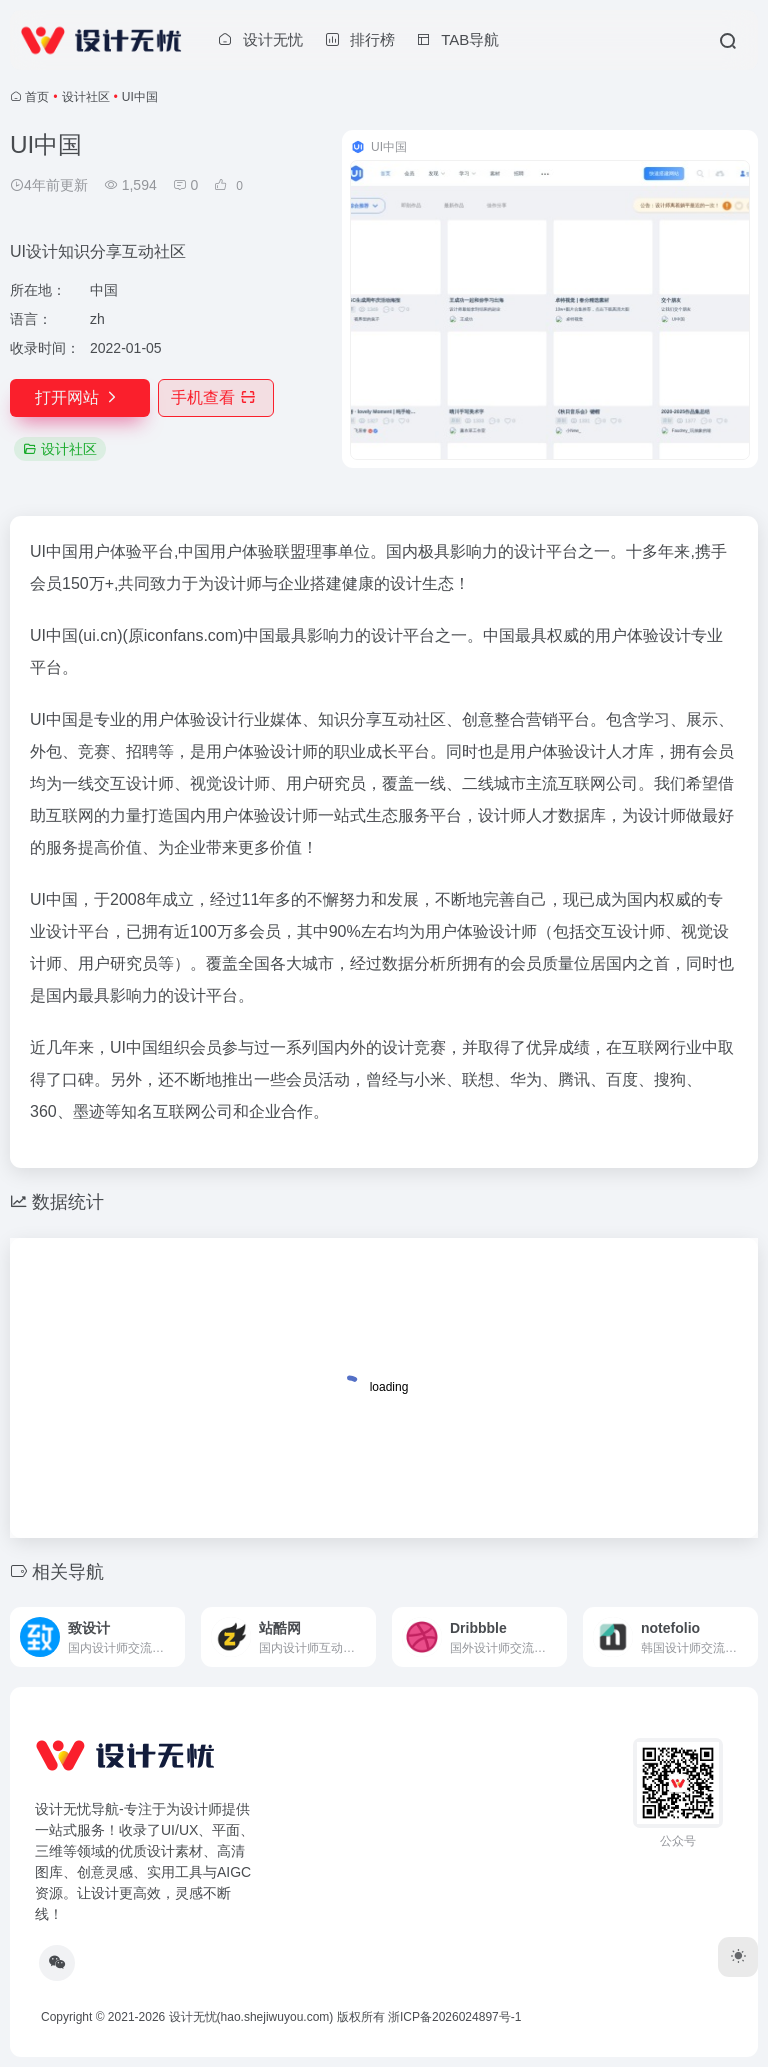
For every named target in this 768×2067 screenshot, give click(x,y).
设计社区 (86, 97)
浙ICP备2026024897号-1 (454, 2017)
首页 (37, 97)
